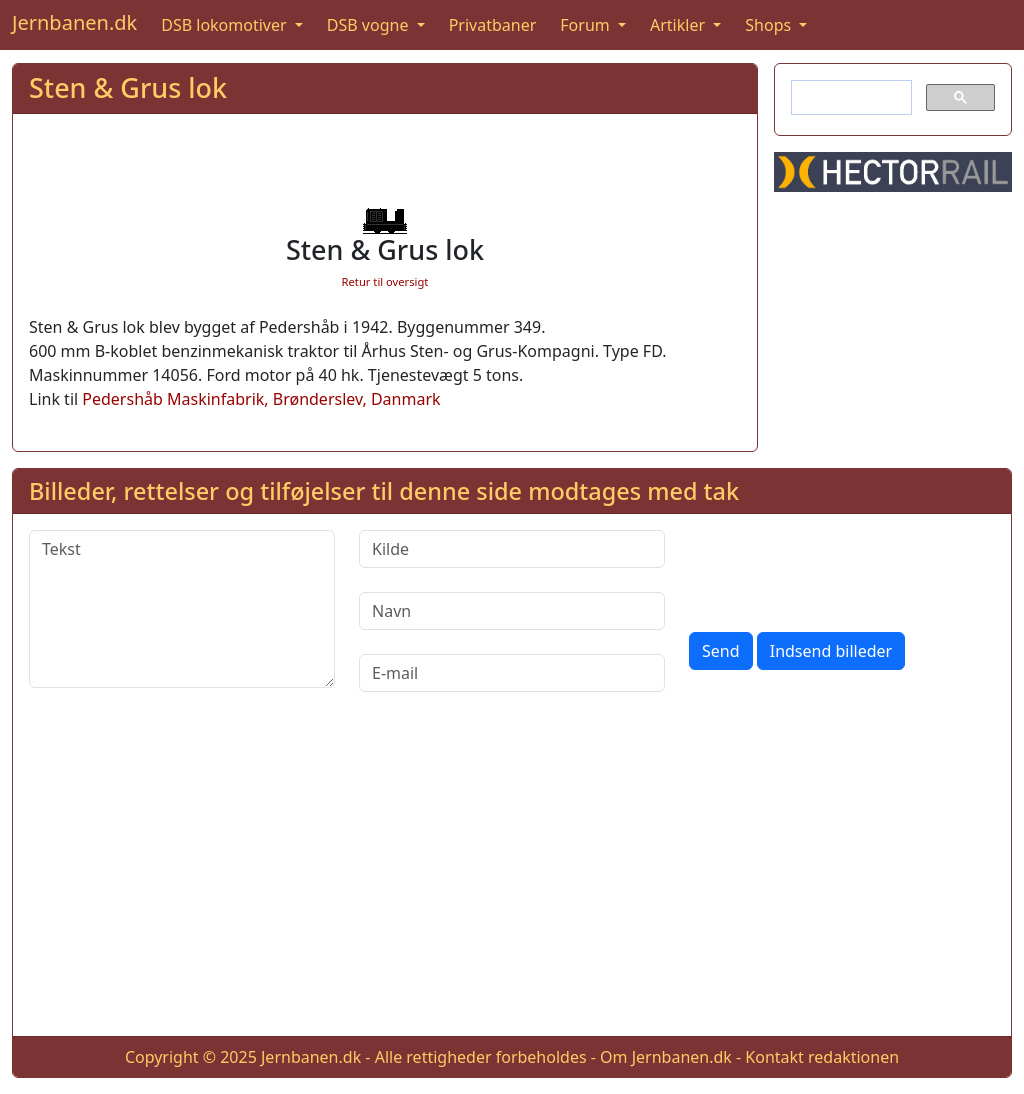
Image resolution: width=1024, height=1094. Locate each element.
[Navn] (512, 611)
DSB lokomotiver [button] (226, 25)
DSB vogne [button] (370, 25)
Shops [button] (770, 25)
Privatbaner (493, 25)
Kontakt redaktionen (822, 1057)
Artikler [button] (679, 25)
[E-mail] (512, 673)
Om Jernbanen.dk (666, 1057)
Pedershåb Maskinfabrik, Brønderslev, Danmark (261, 399)
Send (721, 651)
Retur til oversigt (385, 281)
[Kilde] (512, 549)
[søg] (849, 98)
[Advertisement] (512, 880)
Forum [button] (587, 25)
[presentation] (841, 569)
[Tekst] (182, 609)
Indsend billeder (831, 651)
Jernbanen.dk (74, 22)
